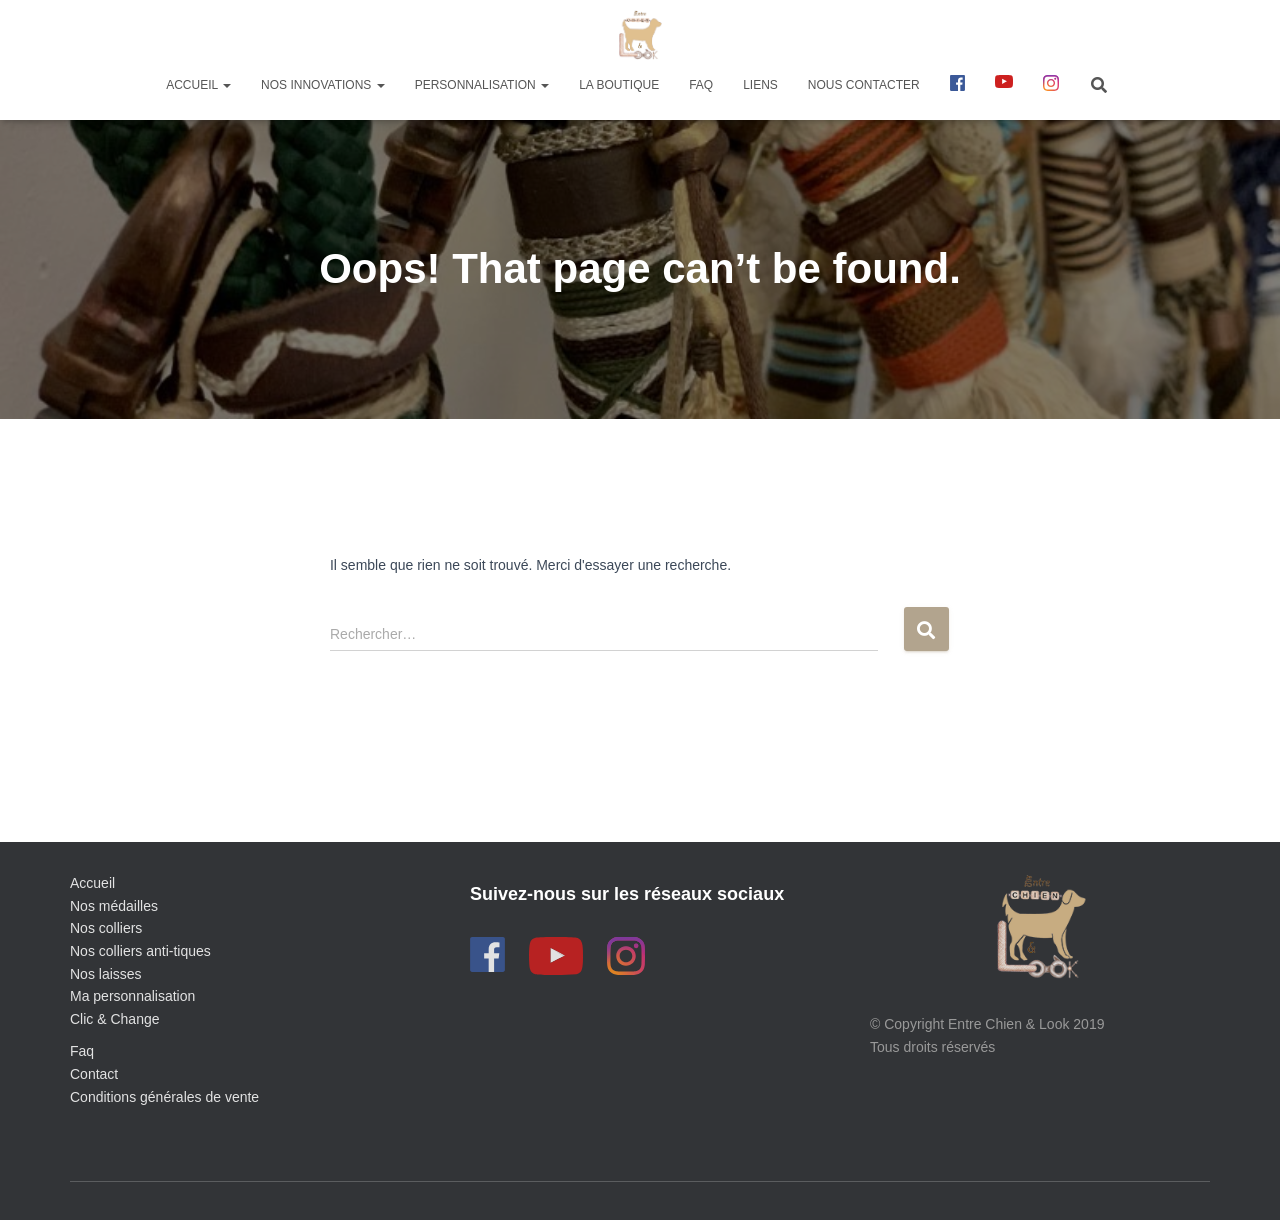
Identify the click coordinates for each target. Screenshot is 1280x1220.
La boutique (619, 85)
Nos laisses (106, 974)
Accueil (198, 85)
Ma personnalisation (132, 996)
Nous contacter (864, 85)
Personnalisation (482, 85)
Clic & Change (115, 1019)
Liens (760, 85)
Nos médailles (114, 906)
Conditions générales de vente (164, 1097)
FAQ (701, 85)
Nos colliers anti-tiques (140, 951)
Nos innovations (323, 85)
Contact (94, 1074)
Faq (82, 1051)
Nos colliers (106, 928)
